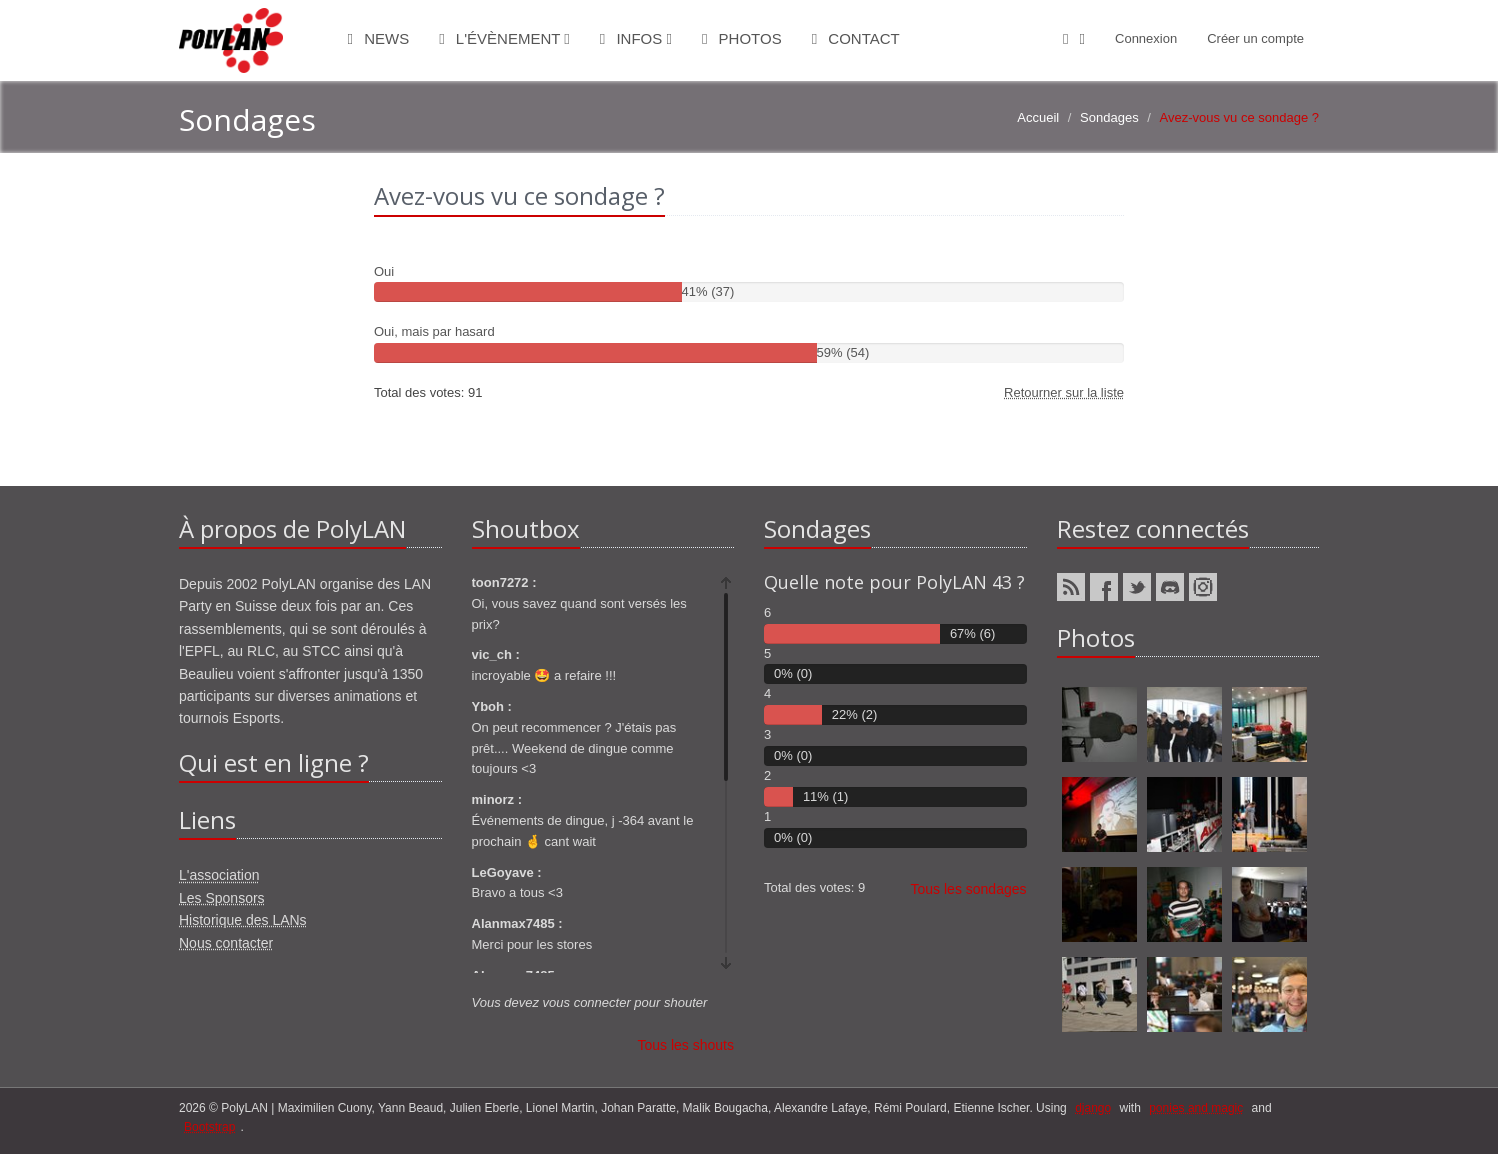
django (1093, 1108)
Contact (856, 38)
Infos (636, 38)
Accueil (1038, 117)
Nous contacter (226, 943)
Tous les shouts (686, 1045)
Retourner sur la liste (1064, 392)
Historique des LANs (243, 920)
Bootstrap (209, 1127)
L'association (219, 875)
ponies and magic (1196, 1108)
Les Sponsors (222, 898)
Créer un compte (1255, 38)
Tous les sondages (969, 889)
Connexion (1146, 38)
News (379, 38)
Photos (742, 38)
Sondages (1109, 117)
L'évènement (504, 38)
